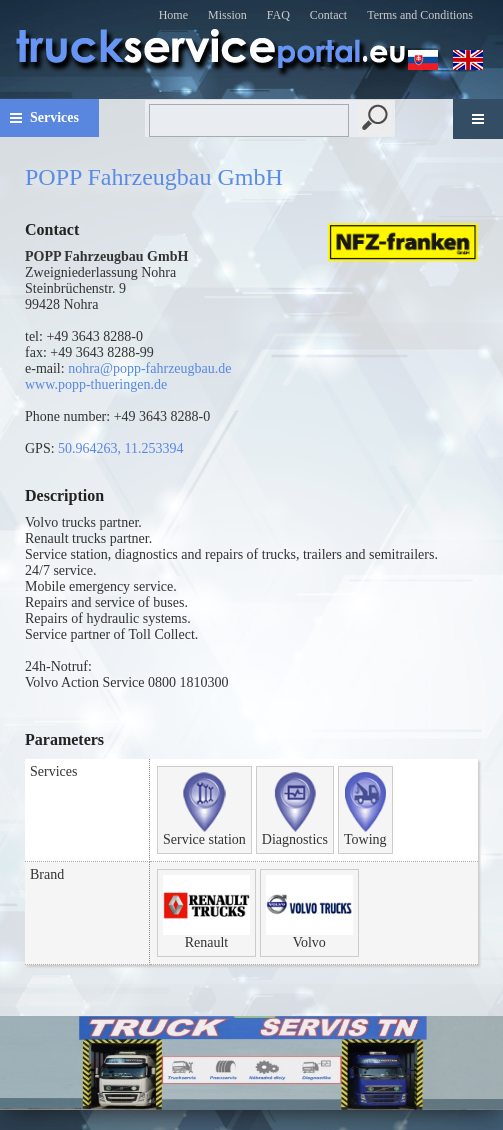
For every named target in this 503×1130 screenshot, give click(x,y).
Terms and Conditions (420, 15)
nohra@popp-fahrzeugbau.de (149, 368)
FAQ (278, 15)
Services (54, 117)
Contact (328, 15)
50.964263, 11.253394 (120, 448)
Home (173, 15)
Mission (227, 15)
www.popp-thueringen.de (96, 384)
